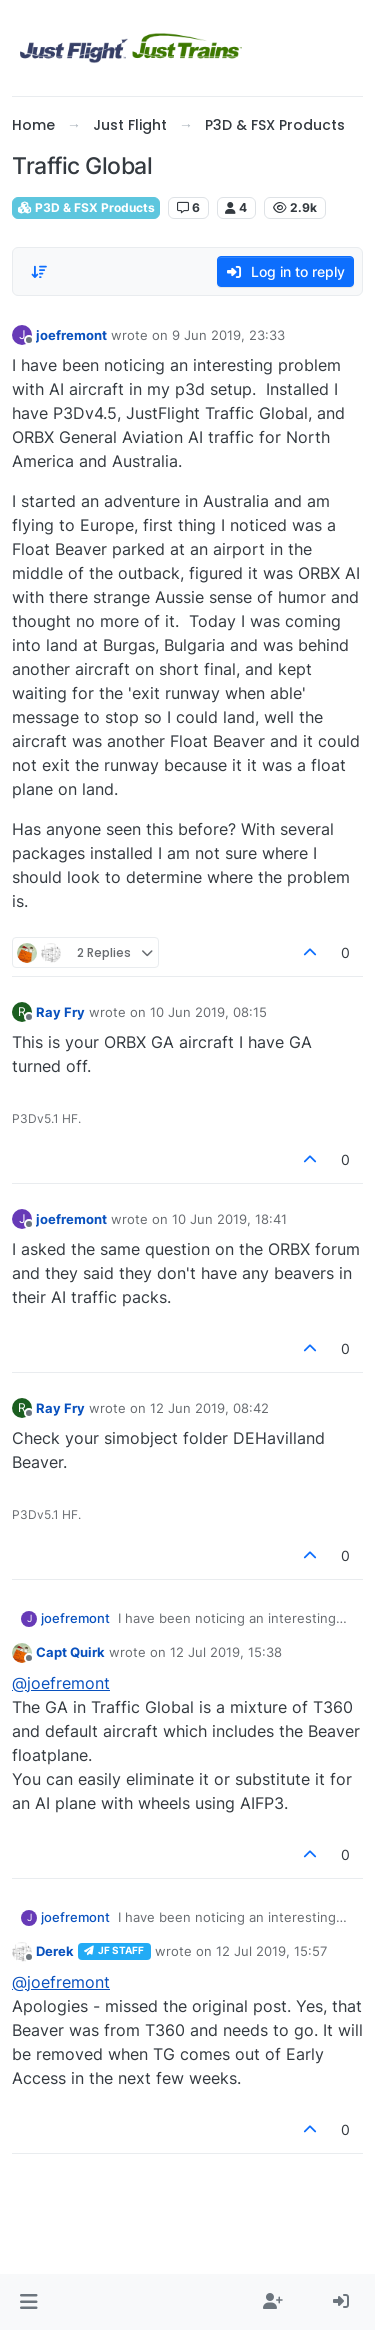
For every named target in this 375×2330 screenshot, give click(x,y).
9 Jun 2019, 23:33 (228, 335)
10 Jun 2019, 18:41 (229, 1219)
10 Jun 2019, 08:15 (208, 1012)
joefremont (71, 335)
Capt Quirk (70, 1652)
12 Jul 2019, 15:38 (226, 1652)
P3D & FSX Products (86, 207)
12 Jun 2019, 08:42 (209, 1408)
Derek (55, 1951)
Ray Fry (60, 1012)
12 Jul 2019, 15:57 (271, 1951)
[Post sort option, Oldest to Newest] (39, 272)
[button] (28, 2302)
